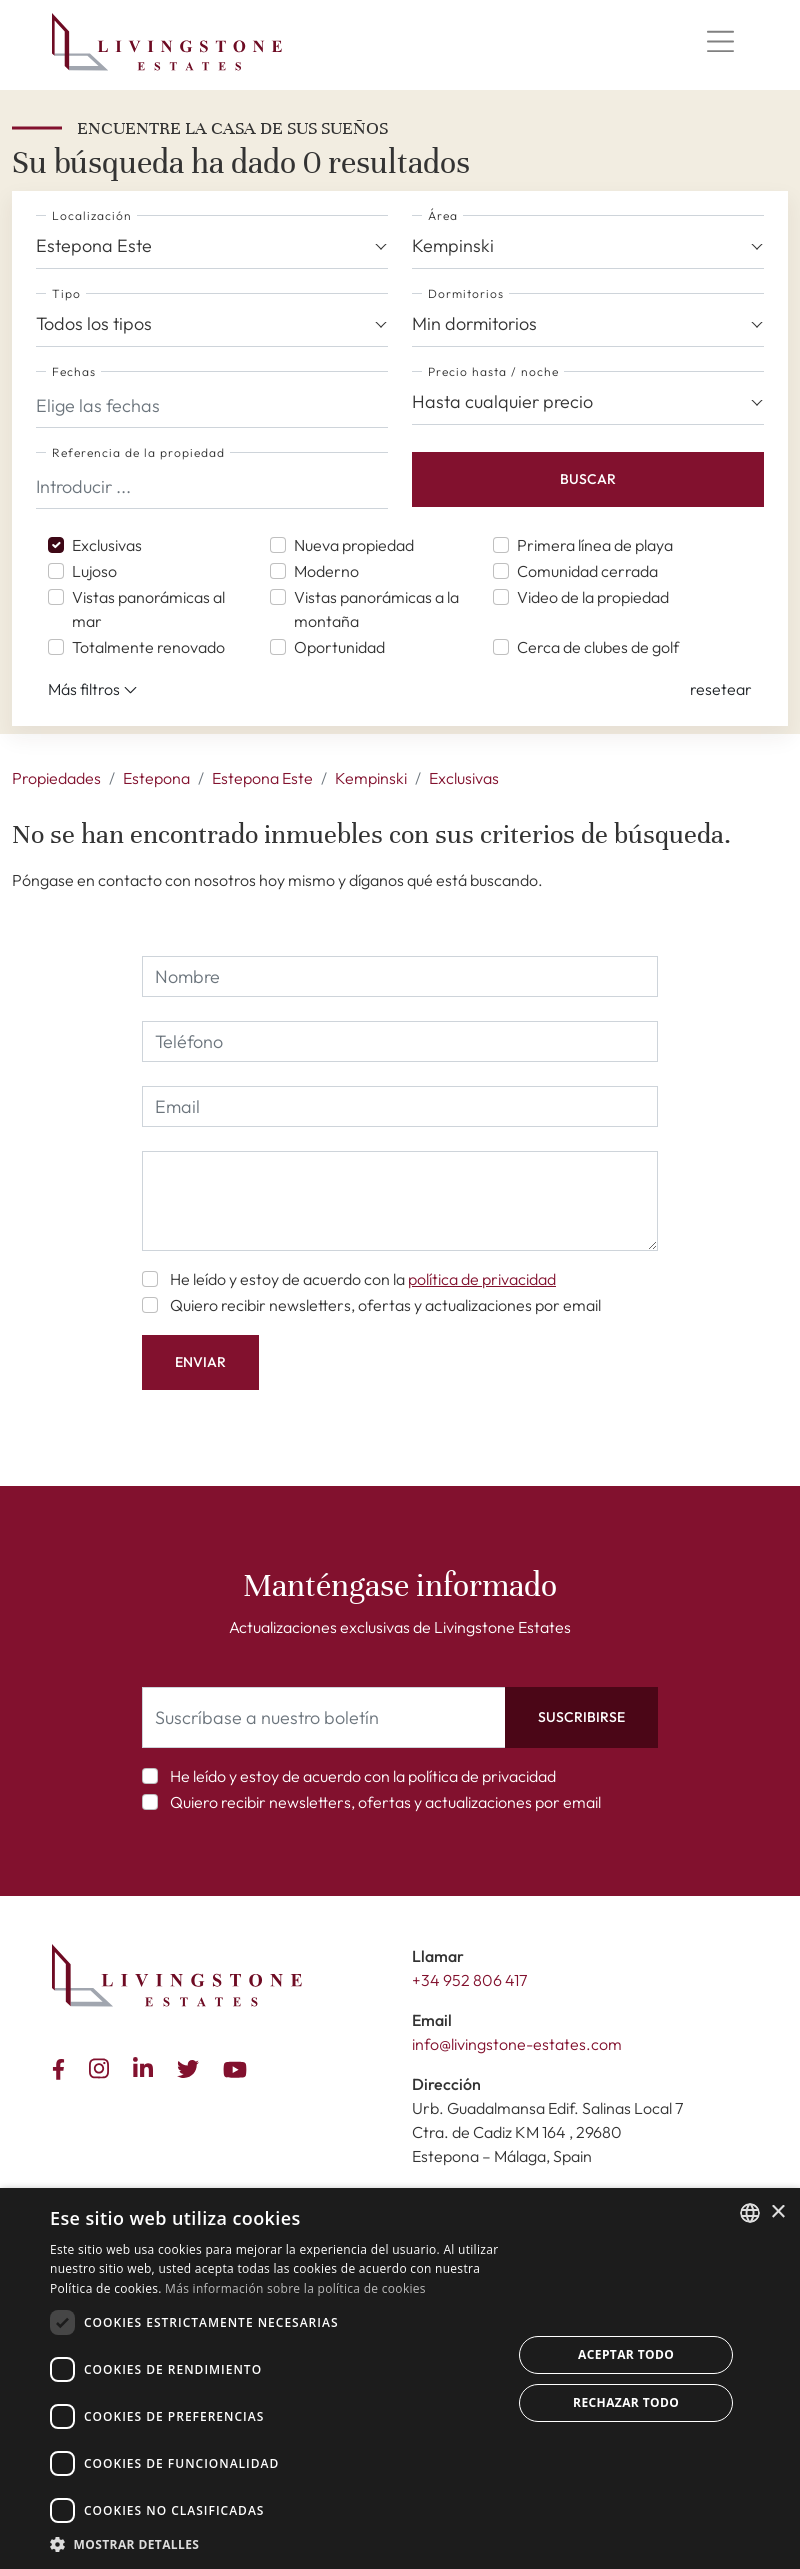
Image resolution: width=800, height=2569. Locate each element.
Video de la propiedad (593, 597)
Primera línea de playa (595, 545)
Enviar (200, 1362)
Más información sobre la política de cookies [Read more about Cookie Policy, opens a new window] (295, 2288)
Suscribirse (581, 1717)
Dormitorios (466, 293)
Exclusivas (107, 545)
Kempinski (371, 778)
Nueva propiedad (354, 545)
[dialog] (400, 2378)
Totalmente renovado (148, 647)
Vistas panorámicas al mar (148, 609)
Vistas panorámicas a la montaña (376, 609)
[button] (721, 689)
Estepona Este (262, 778)
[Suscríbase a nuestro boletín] (324, 1717)
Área (443, 215)
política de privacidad (482, 1279)
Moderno (326, 571)
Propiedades (56, 778)
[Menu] (720, 42)
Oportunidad (339, 647)
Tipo (66, 293)
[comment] (400, 1201)
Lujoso (94, 571)
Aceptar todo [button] (626, 2354)
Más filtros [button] (93, 690)
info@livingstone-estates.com (517, 2044)
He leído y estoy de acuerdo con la (363, 1279)
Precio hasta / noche (493, 371)
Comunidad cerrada (587, 571)
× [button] (777, 2212)
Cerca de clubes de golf (598, 647)
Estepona (156, 778)
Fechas (74, 371)
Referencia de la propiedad (138, 452)
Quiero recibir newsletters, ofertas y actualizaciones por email (385, 1305)
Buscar (588, 479)
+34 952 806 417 (469, 1980)
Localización (92, 215)
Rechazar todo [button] (626, 2402)
